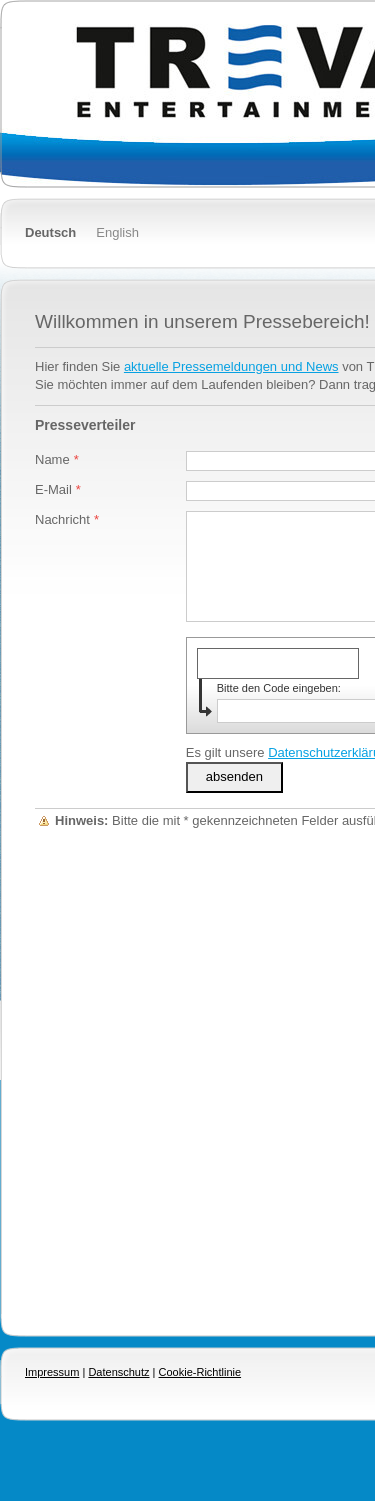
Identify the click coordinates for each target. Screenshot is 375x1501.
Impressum (52, 1372)
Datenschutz (118, 1372)
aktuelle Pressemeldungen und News (231, 366)
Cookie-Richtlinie (200, 1372)
